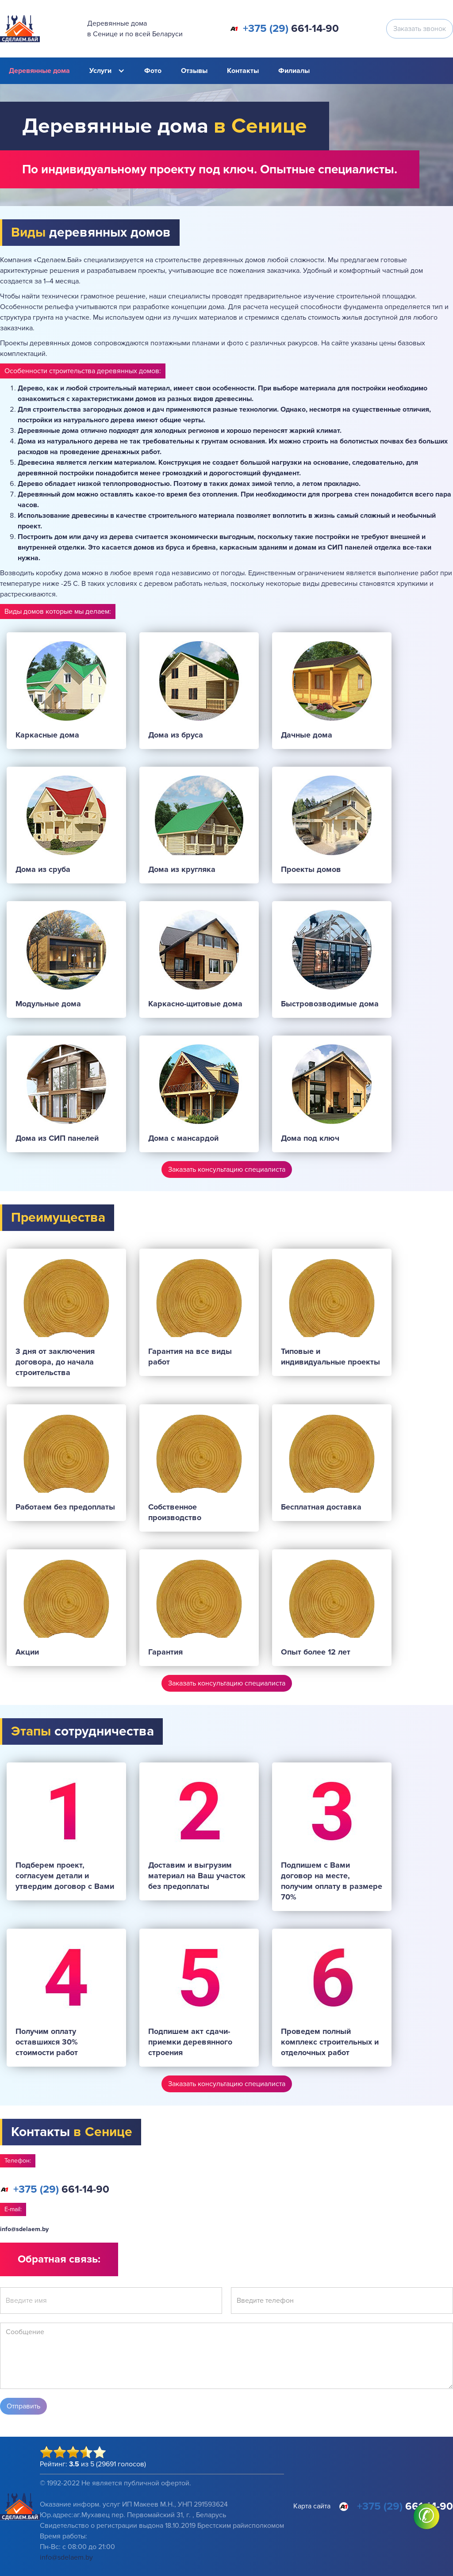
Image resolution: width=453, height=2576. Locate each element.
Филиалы (294, 70)
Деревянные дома (39, 70)
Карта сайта (311, 2506)
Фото (152, 70)
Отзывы (194, 70)
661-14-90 (291, 28)
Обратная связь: (59, 2259)
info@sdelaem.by (24, 2229)
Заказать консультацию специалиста (226, 1169)
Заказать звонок (419, 28)
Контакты (243, 70)
